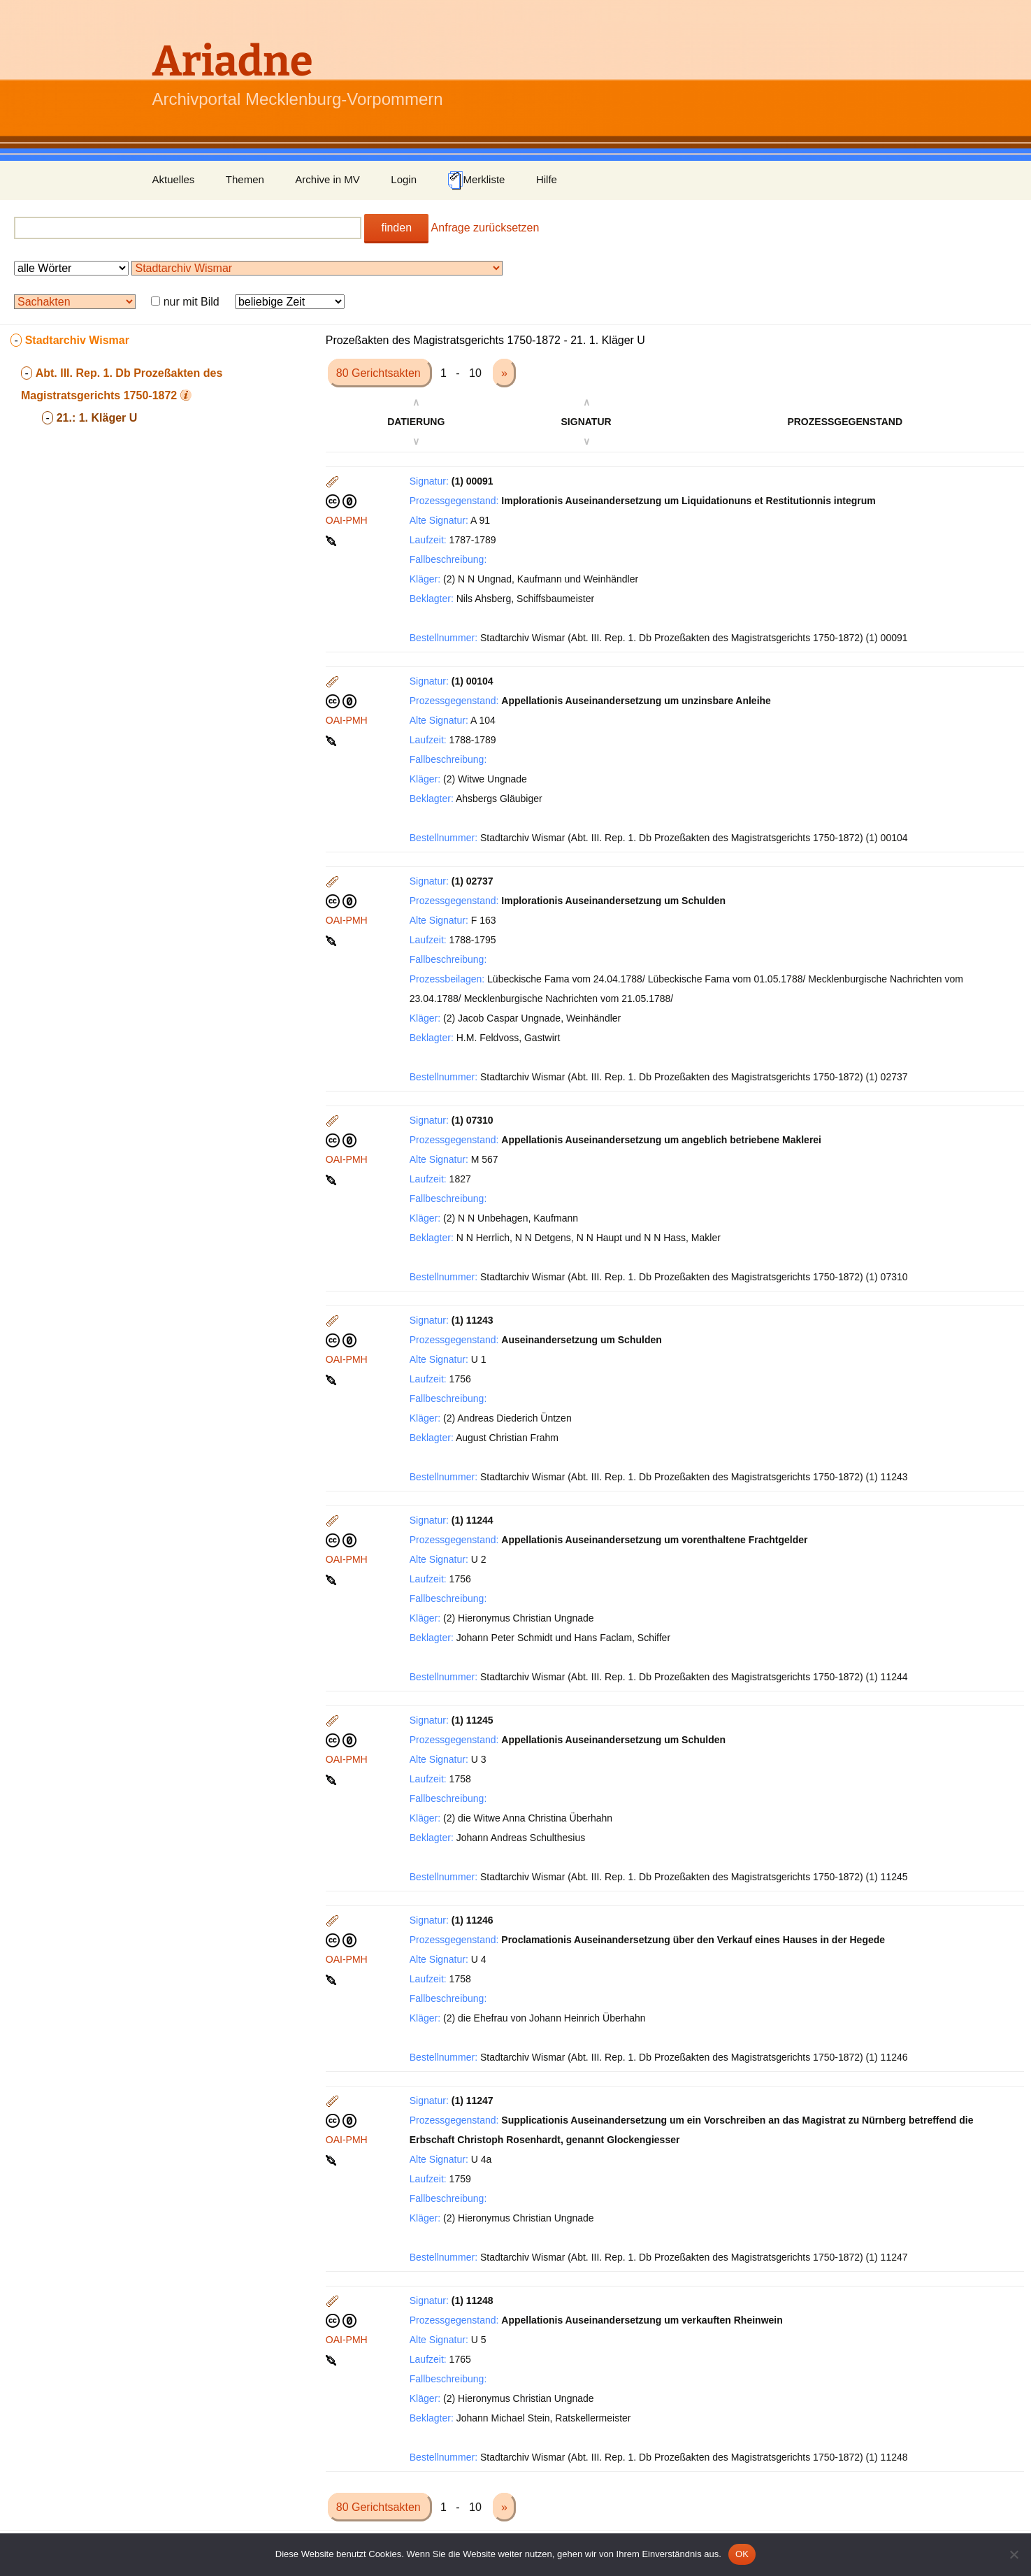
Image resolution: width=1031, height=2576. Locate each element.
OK (742, 2554)
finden (396, 228)
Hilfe (546, 179)
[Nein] (1014, 2554)
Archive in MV (327, 179)
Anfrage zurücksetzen (485, 228)
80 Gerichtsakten (380, 373)
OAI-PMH (347, 520)
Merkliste (476, 180)
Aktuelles (173, 179)
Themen (245, 179)
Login (404, 179)
